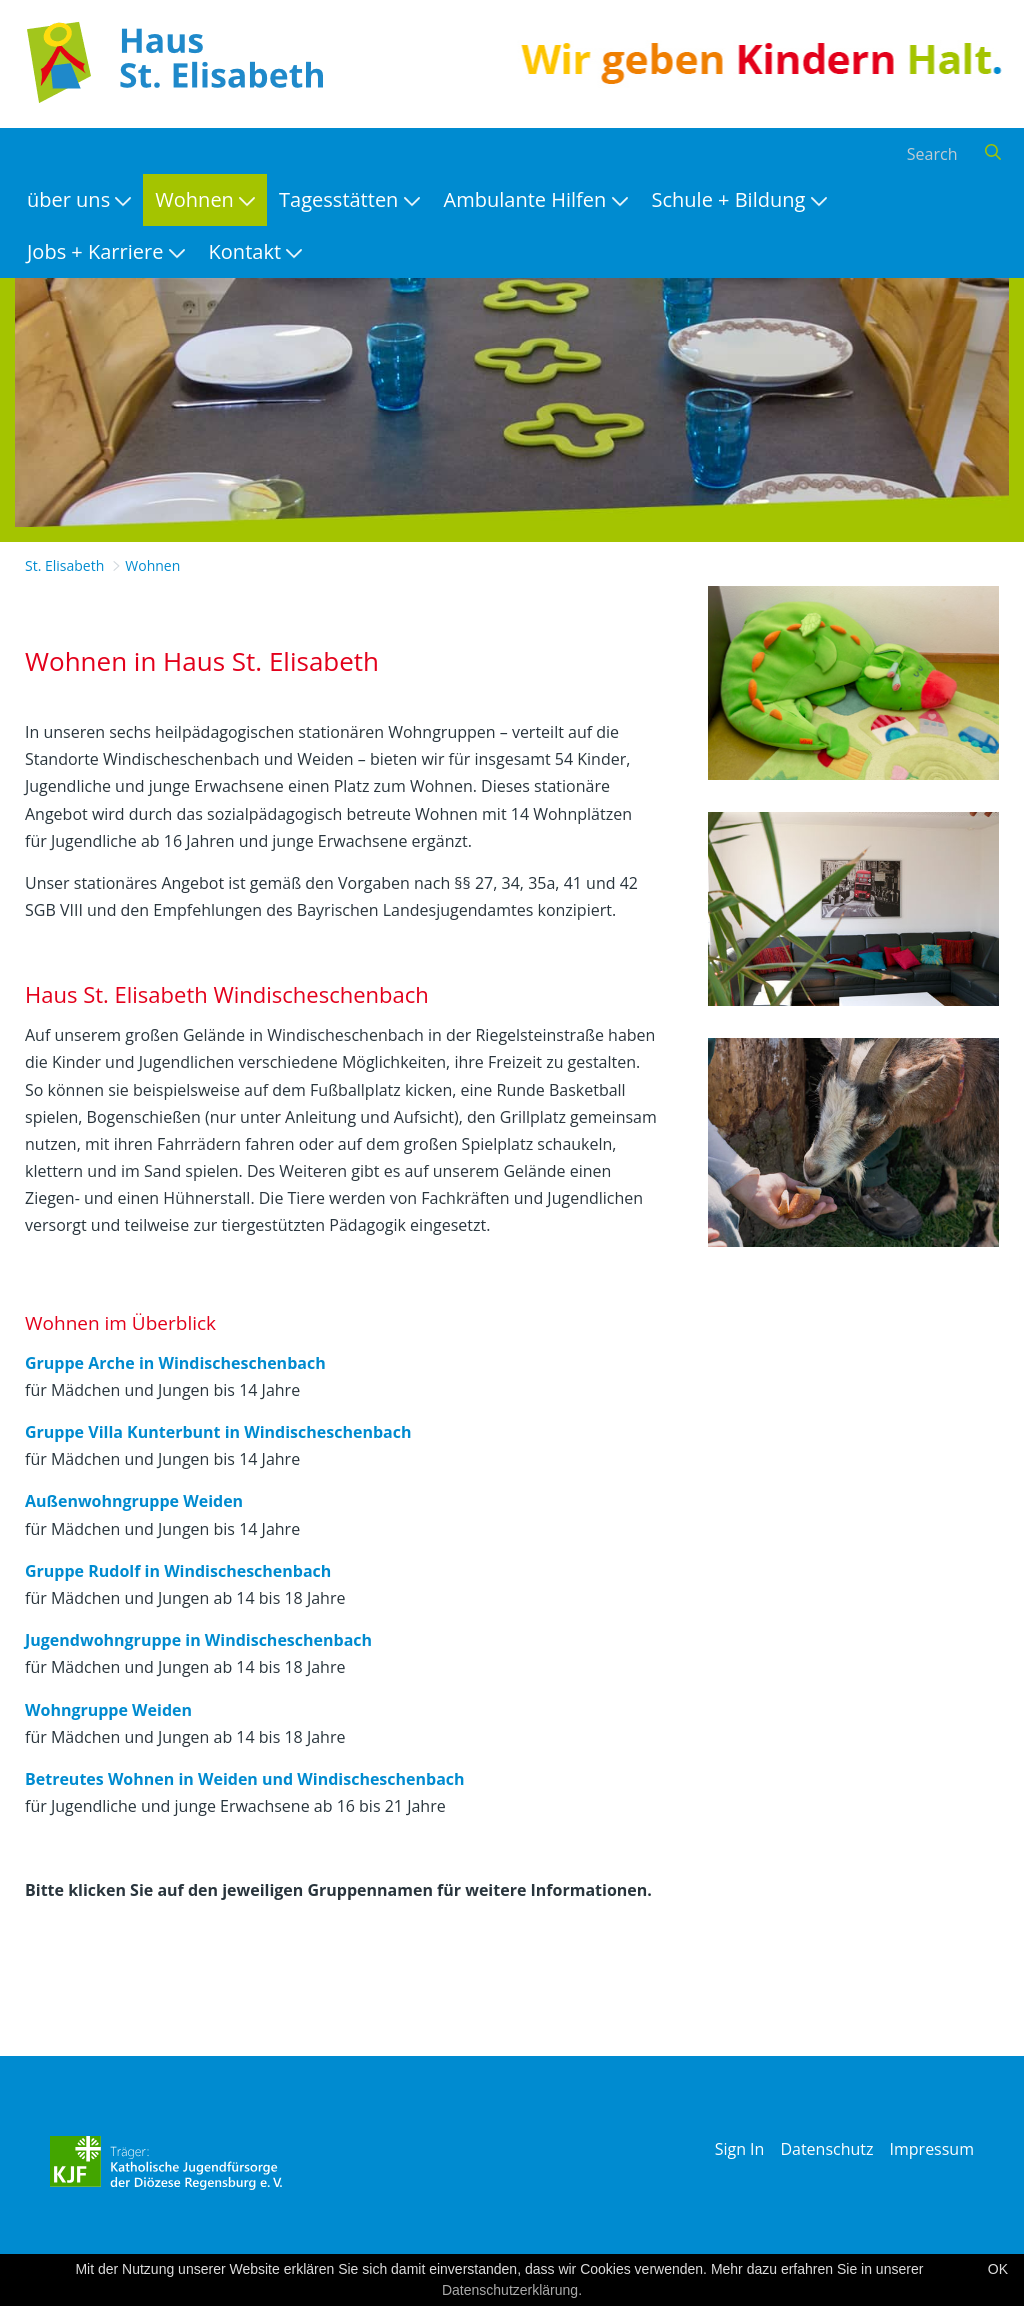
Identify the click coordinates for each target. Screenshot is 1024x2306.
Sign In (740, 2149)
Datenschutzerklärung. (512, 2290)
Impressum (932, 2149)
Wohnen (152, 565)
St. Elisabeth (64, 565)
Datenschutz (826, 2149)
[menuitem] (79, 200)
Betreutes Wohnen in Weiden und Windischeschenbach (245, 1779)
